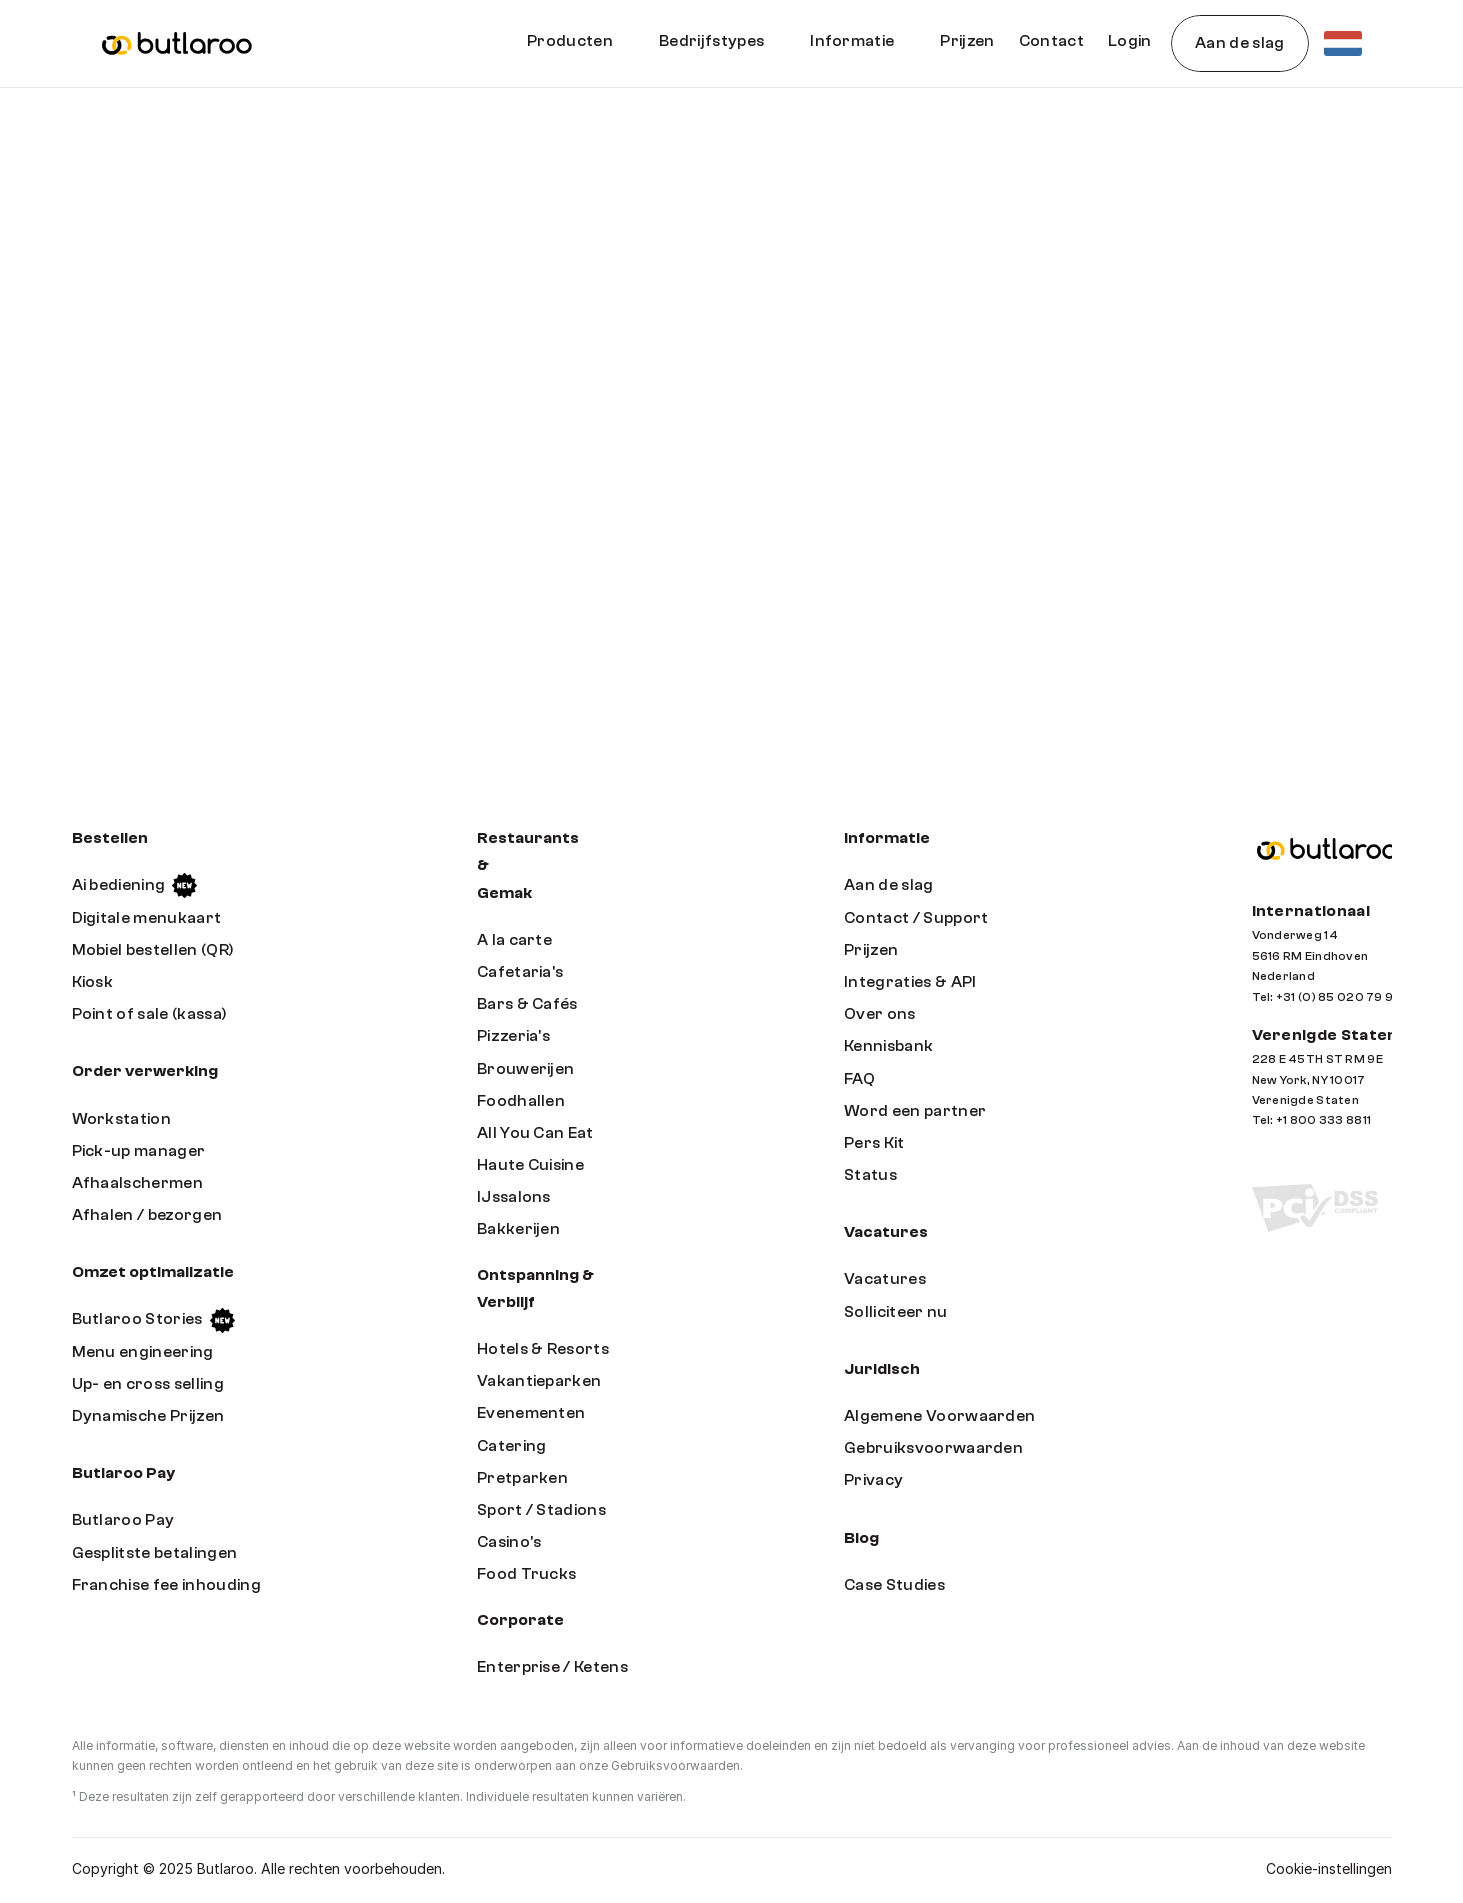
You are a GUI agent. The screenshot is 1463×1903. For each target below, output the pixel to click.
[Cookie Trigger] (1329, 1869)
